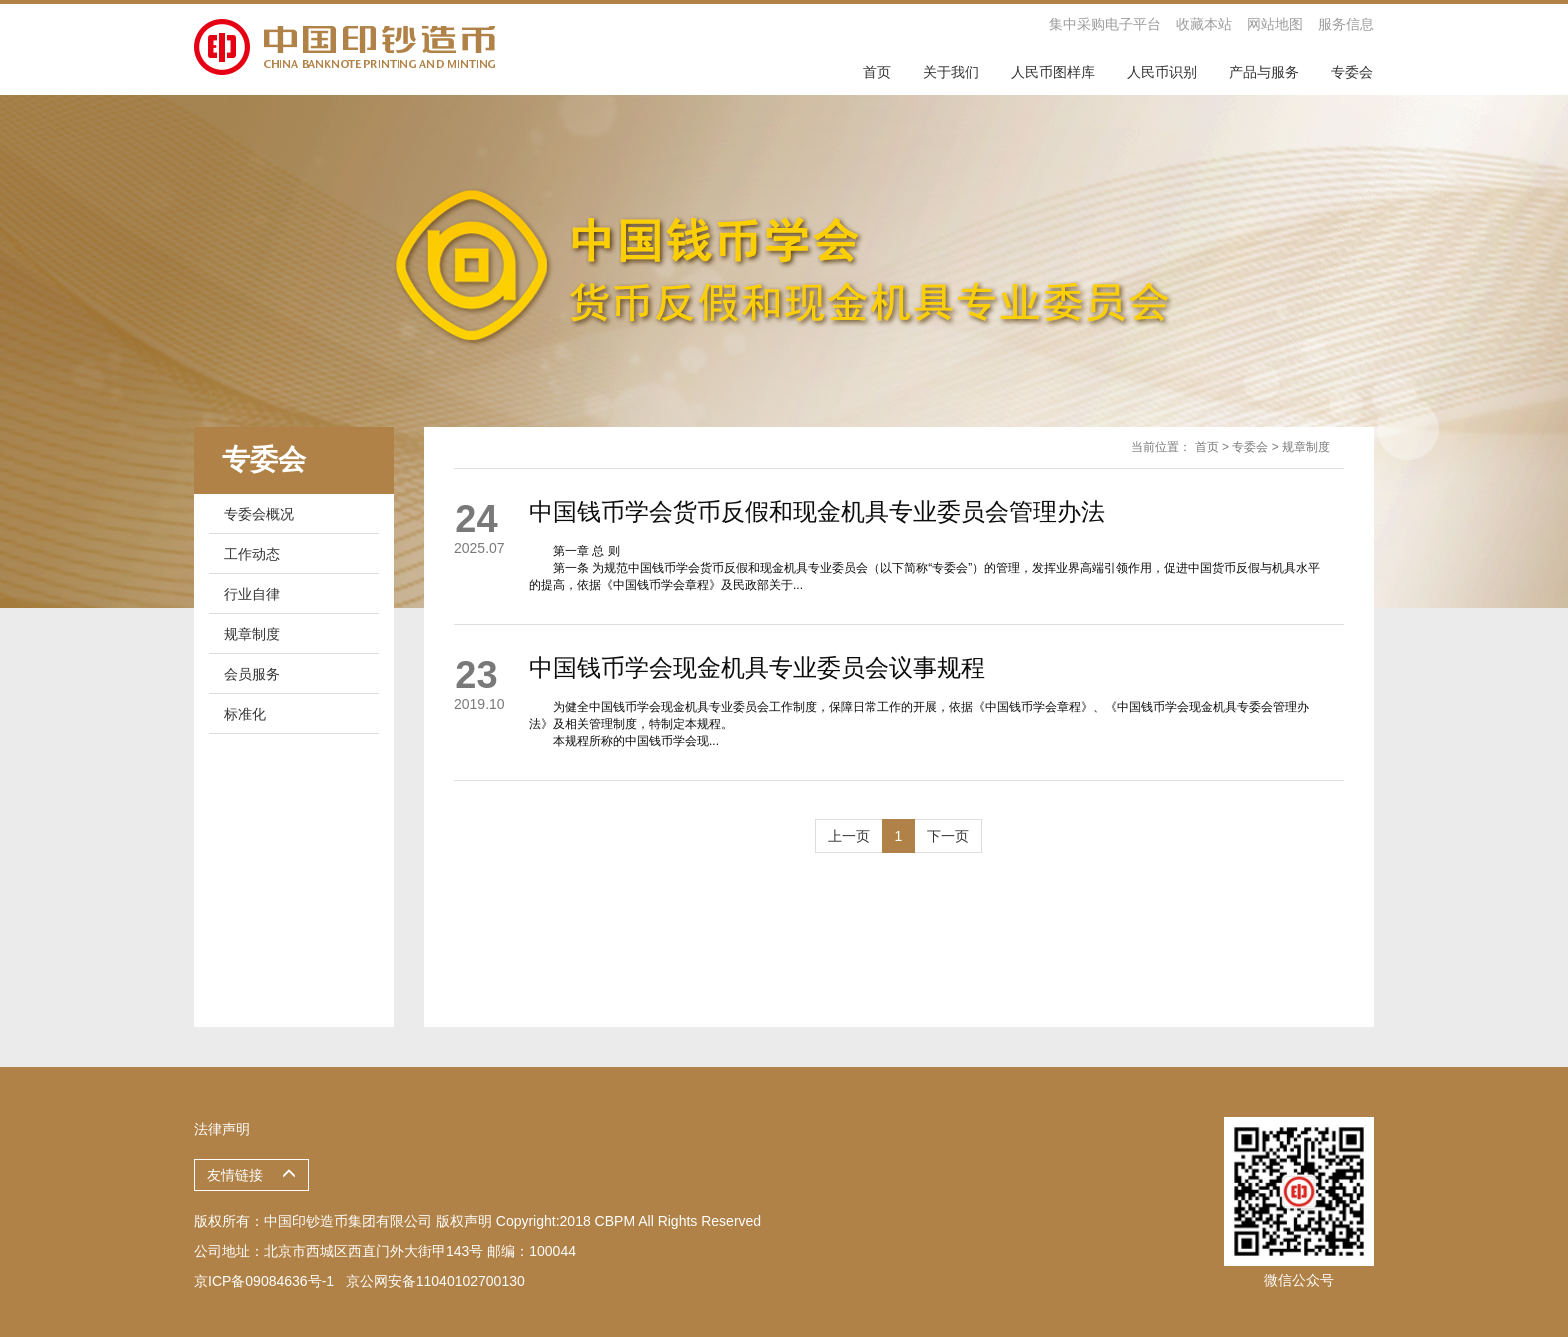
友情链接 (251, 1175)
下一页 (948, 836)
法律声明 (222, 1129)
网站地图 (1275, 24)
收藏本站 (1204, 24)
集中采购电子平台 (1105, 24)
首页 (1207, 447)
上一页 (849, 836)
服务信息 (1346, 24)
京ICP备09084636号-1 (264, 1281)
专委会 (1250, 447)
